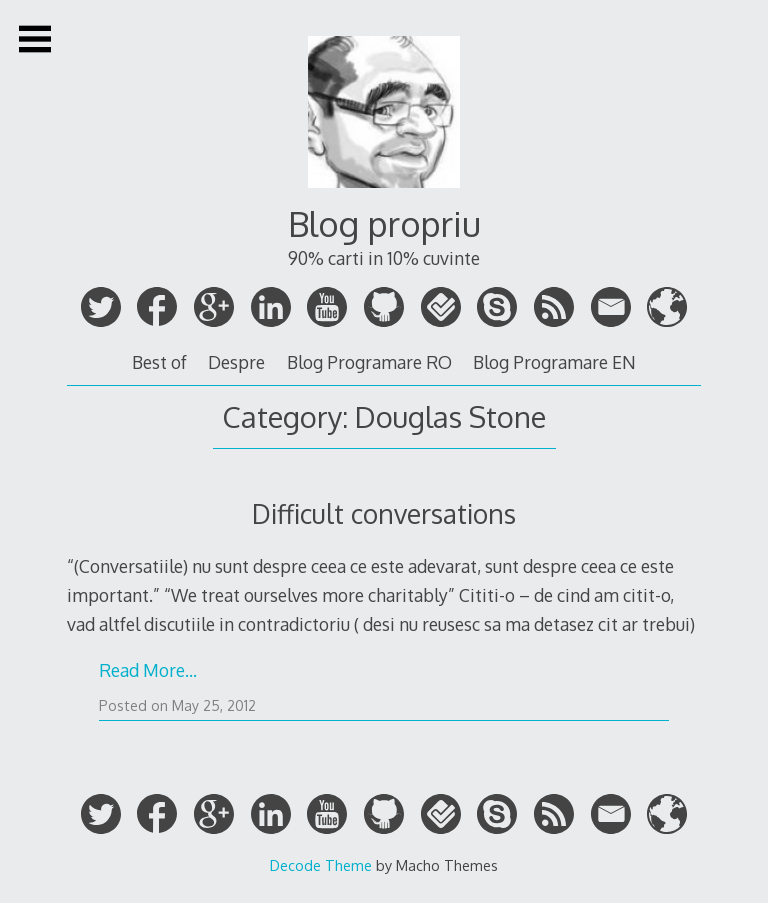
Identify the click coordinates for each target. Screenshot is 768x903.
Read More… (148, 670)
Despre (236, 362)
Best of (159, 362)
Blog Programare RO (369, 362)
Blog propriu (384, 223)
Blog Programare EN (554, 362)
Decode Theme (321, 865)
